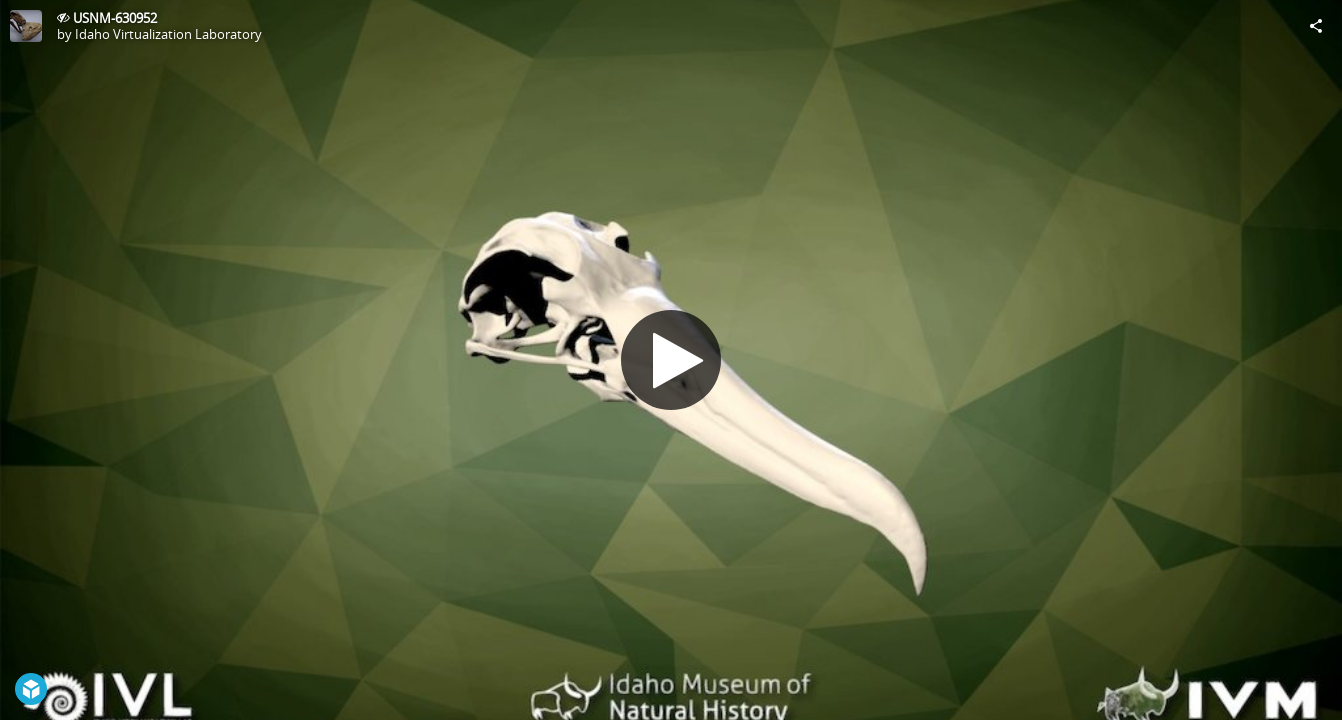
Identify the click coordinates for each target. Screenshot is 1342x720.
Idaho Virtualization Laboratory (168, 34)
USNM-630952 (115, 18)
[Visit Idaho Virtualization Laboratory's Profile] (26, 26)
